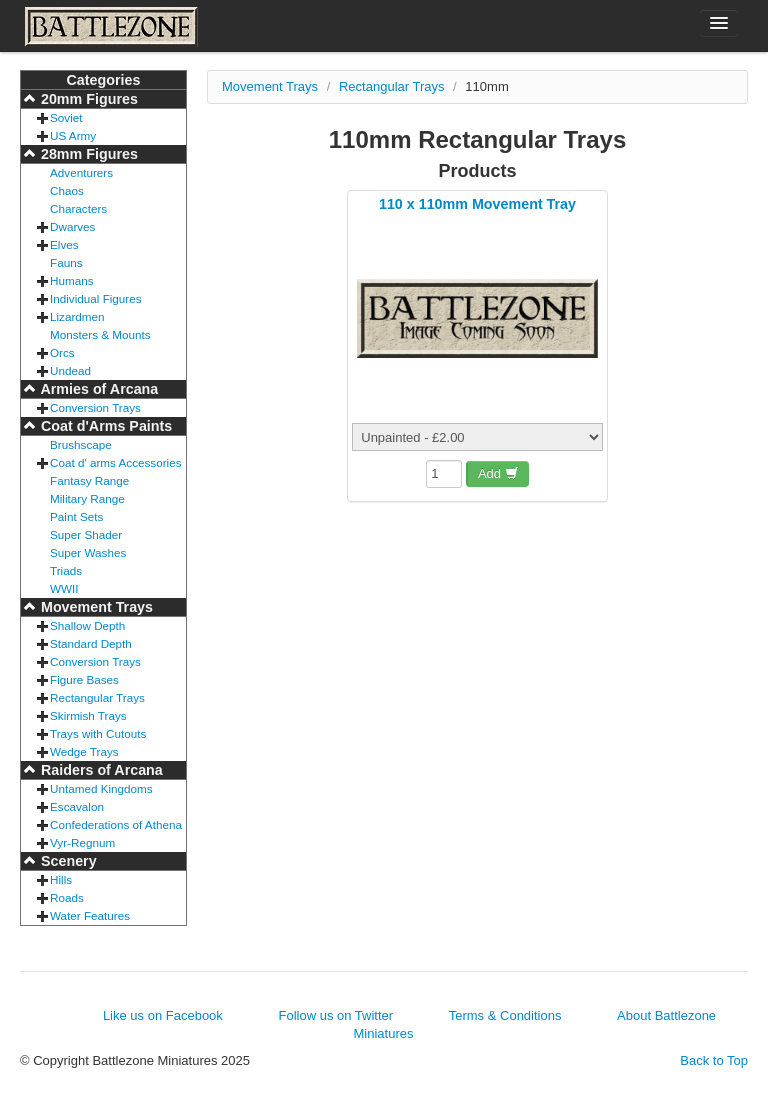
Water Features (90, 915)
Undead (70, 370)
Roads (67, 897)
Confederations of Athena (116, 824)
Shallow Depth (87, 625)
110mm (486, 86)
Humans (72, 280)
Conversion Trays (95, 407)
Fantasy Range (89, 480)
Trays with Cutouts (98, 733)
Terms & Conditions (505, 1015)
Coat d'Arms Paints (104, 426)
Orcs (62, 352)
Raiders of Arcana (100, 770)
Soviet (66, 117)
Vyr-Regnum (82, 842)
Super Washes (88, 552)
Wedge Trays (84, 751)
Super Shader (86, 534)
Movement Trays (95, 607)
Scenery (67, 861)
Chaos (67, 190)
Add (498, 473)
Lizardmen (77, 316)
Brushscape (81, 444)
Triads (66, 570)
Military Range (87, 498)
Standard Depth (91, 643)
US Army (73, 135)
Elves (64, 244)
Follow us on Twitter (335, 1015)
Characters (78, 208)
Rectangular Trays (97, 697)
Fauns (66, 262)
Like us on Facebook (163, 1015)
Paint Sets (76, 516)
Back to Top (714, 1060)
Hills (61, 879)
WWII (64, 588)
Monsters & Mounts (100, 334)
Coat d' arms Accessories (116, 462)
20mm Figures (87, 99)
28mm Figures (87, 154)
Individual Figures (96, 298)
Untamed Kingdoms (101, 788)
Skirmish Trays (88, 715)
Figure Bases (84, 679)
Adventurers (81, 172)
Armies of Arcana (97, 389)
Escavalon (77, 806)
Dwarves (72, 226)
